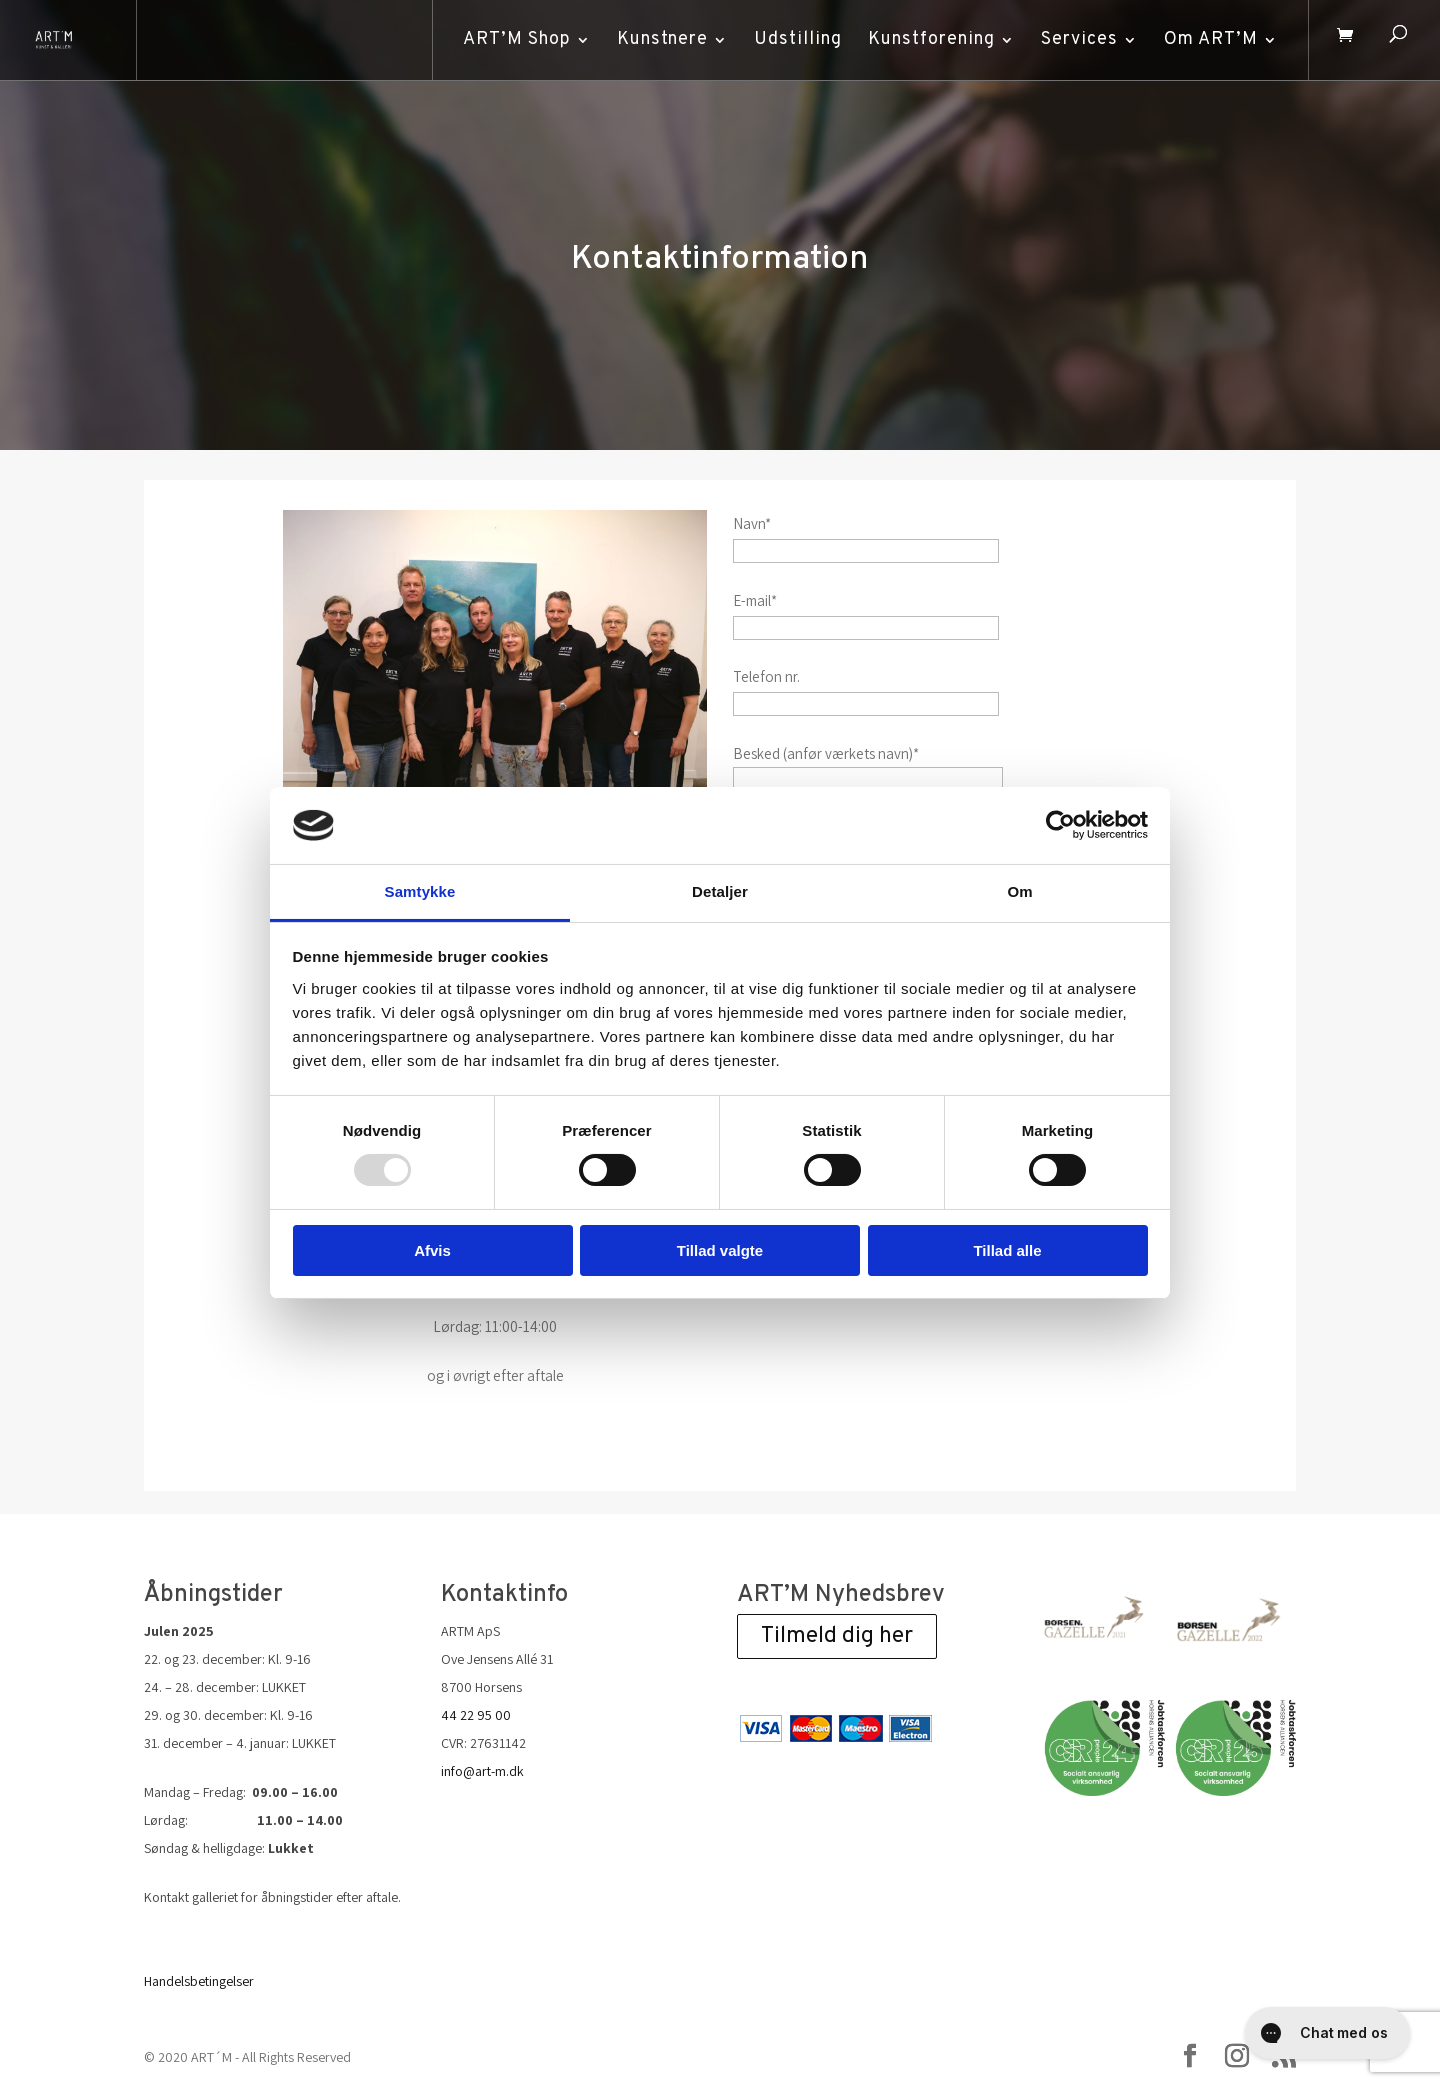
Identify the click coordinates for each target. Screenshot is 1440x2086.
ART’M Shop (512, 39)
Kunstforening (926, 39)
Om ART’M (1206, 39)
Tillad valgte (720, 1250)
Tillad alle (1007, 1250)
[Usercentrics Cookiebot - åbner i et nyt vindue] (1060, 825)
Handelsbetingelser (199, 1981)
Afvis (432, 1250)
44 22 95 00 (476, 1715)
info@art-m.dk (482, 1771)
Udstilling (793, 39)
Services (1074, 39)
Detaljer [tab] (720, 891)
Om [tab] (1019, 891)
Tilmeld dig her (837, 1636)
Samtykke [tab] (420, 891)
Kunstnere (657, 39)
